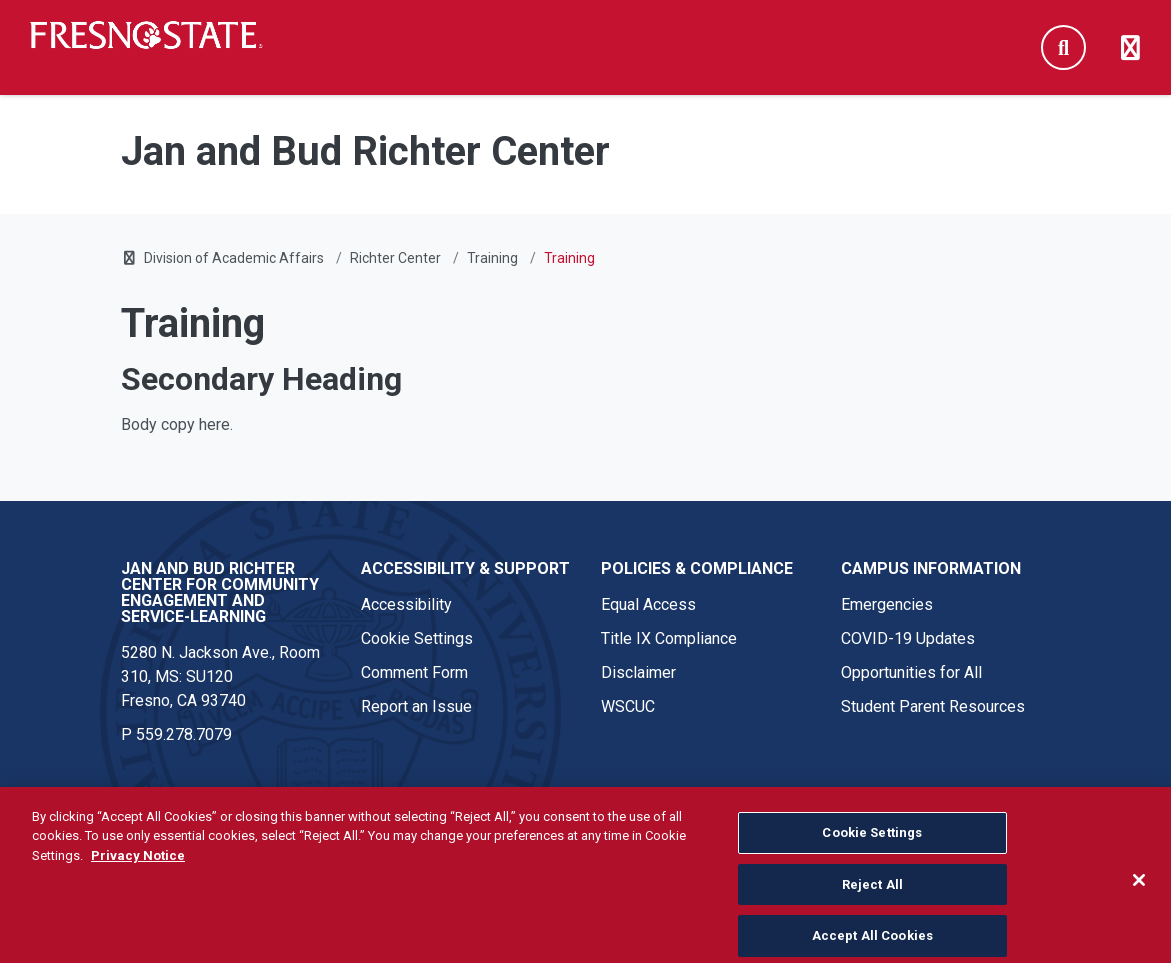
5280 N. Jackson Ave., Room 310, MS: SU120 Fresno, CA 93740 (220, 676)
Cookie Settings (417, 638)
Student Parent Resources (933, 706)
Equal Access (648, 604)
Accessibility (406, 604)
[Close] (1139, 897)
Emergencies (887, 604)
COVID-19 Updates (908, 638)
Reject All (872, 901)
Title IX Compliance (669, 638)
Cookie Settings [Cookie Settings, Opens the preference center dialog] (872, 849)
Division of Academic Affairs (234, 258)
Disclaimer (638, 672)
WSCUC (628, 706)
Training (492, 258)
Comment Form (414, 672)
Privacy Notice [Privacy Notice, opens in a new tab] (138, 872)
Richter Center (395, 258)
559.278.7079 (184, 734)
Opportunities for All (911, 672)
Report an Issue (416, 706)
